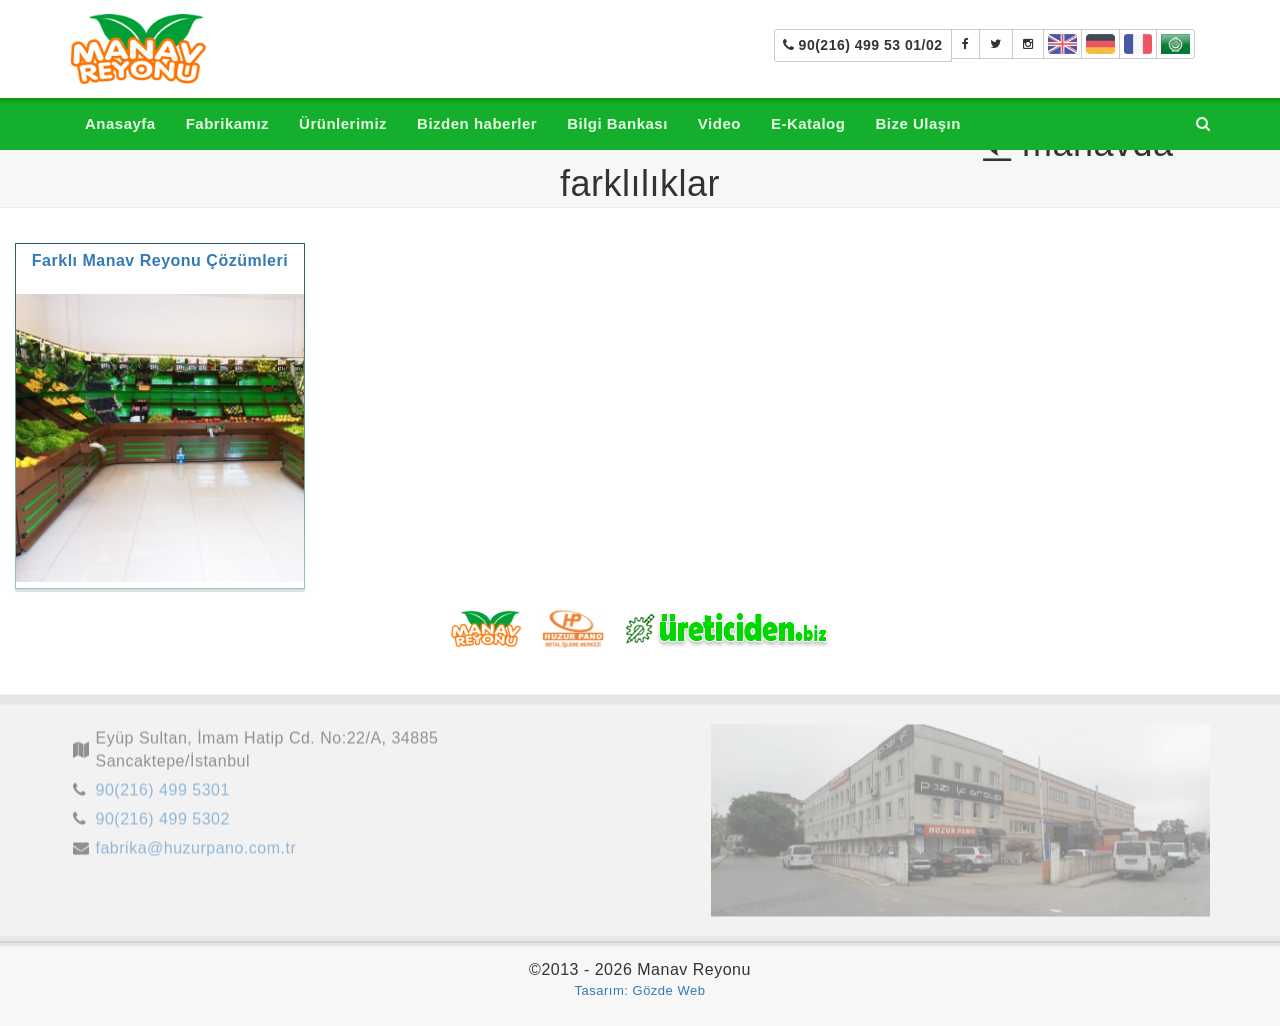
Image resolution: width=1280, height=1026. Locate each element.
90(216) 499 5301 (163, 794)
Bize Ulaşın (918, 123)
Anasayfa (120, 123)
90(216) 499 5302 (163, 823)
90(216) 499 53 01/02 (863, 45)
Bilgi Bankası (617, 123)
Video (719, 123)
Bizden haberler (477, 123)
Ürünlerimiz (343, 123)
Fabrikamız (227, 123)
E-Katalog (808, 123)
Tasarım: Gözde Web (640, 990)
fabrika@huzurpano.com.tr (196, 852)
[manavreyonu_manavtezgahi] (1028, 44)
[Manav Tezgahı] (996, 44)
